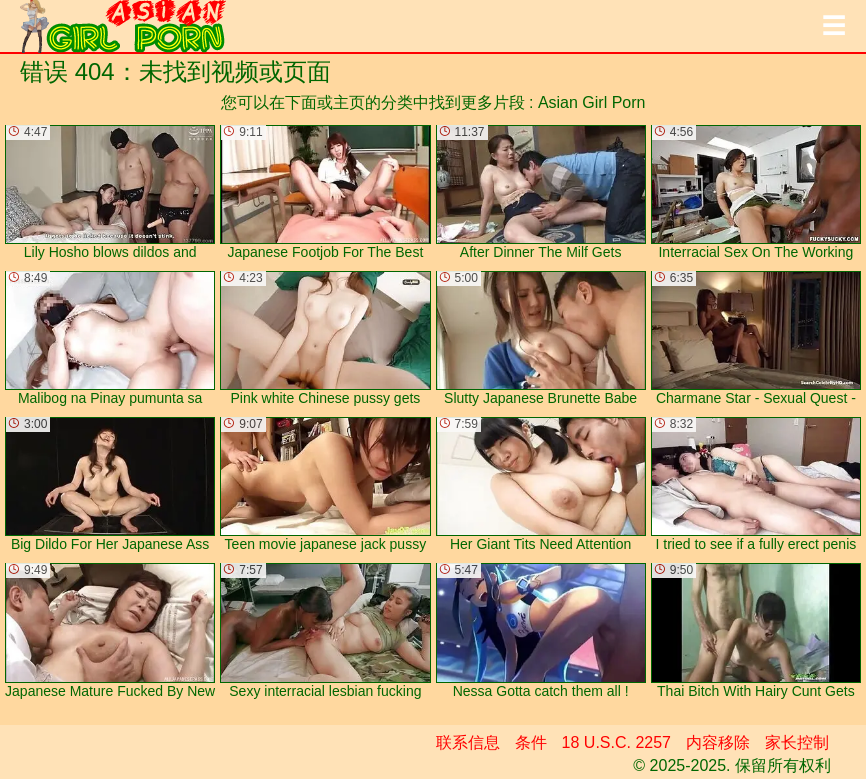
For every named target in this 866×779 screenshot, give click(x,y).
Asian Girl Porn (592, 102)
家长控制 (797, 742)
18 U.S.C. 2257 (616, 742)
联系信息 (468, 742)
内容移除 (718, 742)
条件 (531, 742)
